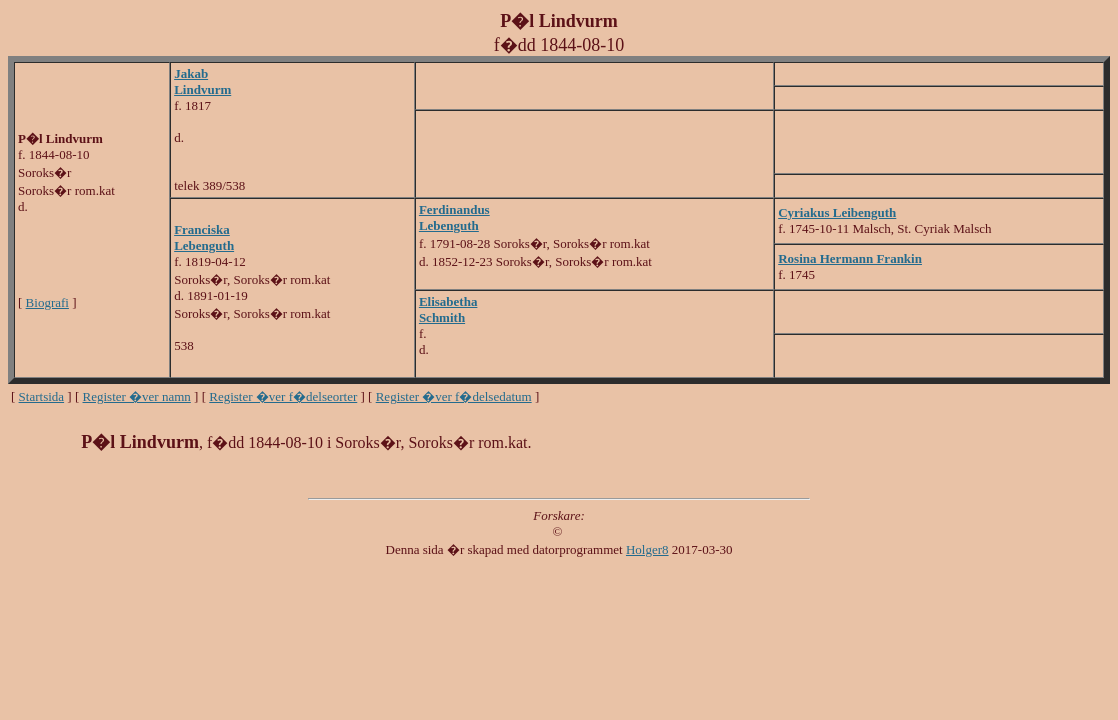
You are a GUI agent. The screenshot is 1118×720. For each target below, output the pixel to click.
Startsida (42, 396)
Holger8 (647, 549)
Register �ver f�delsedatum (454, 396)
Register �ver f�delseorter (283, 396)
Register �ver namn (137, 396)
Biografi (47, 302)
